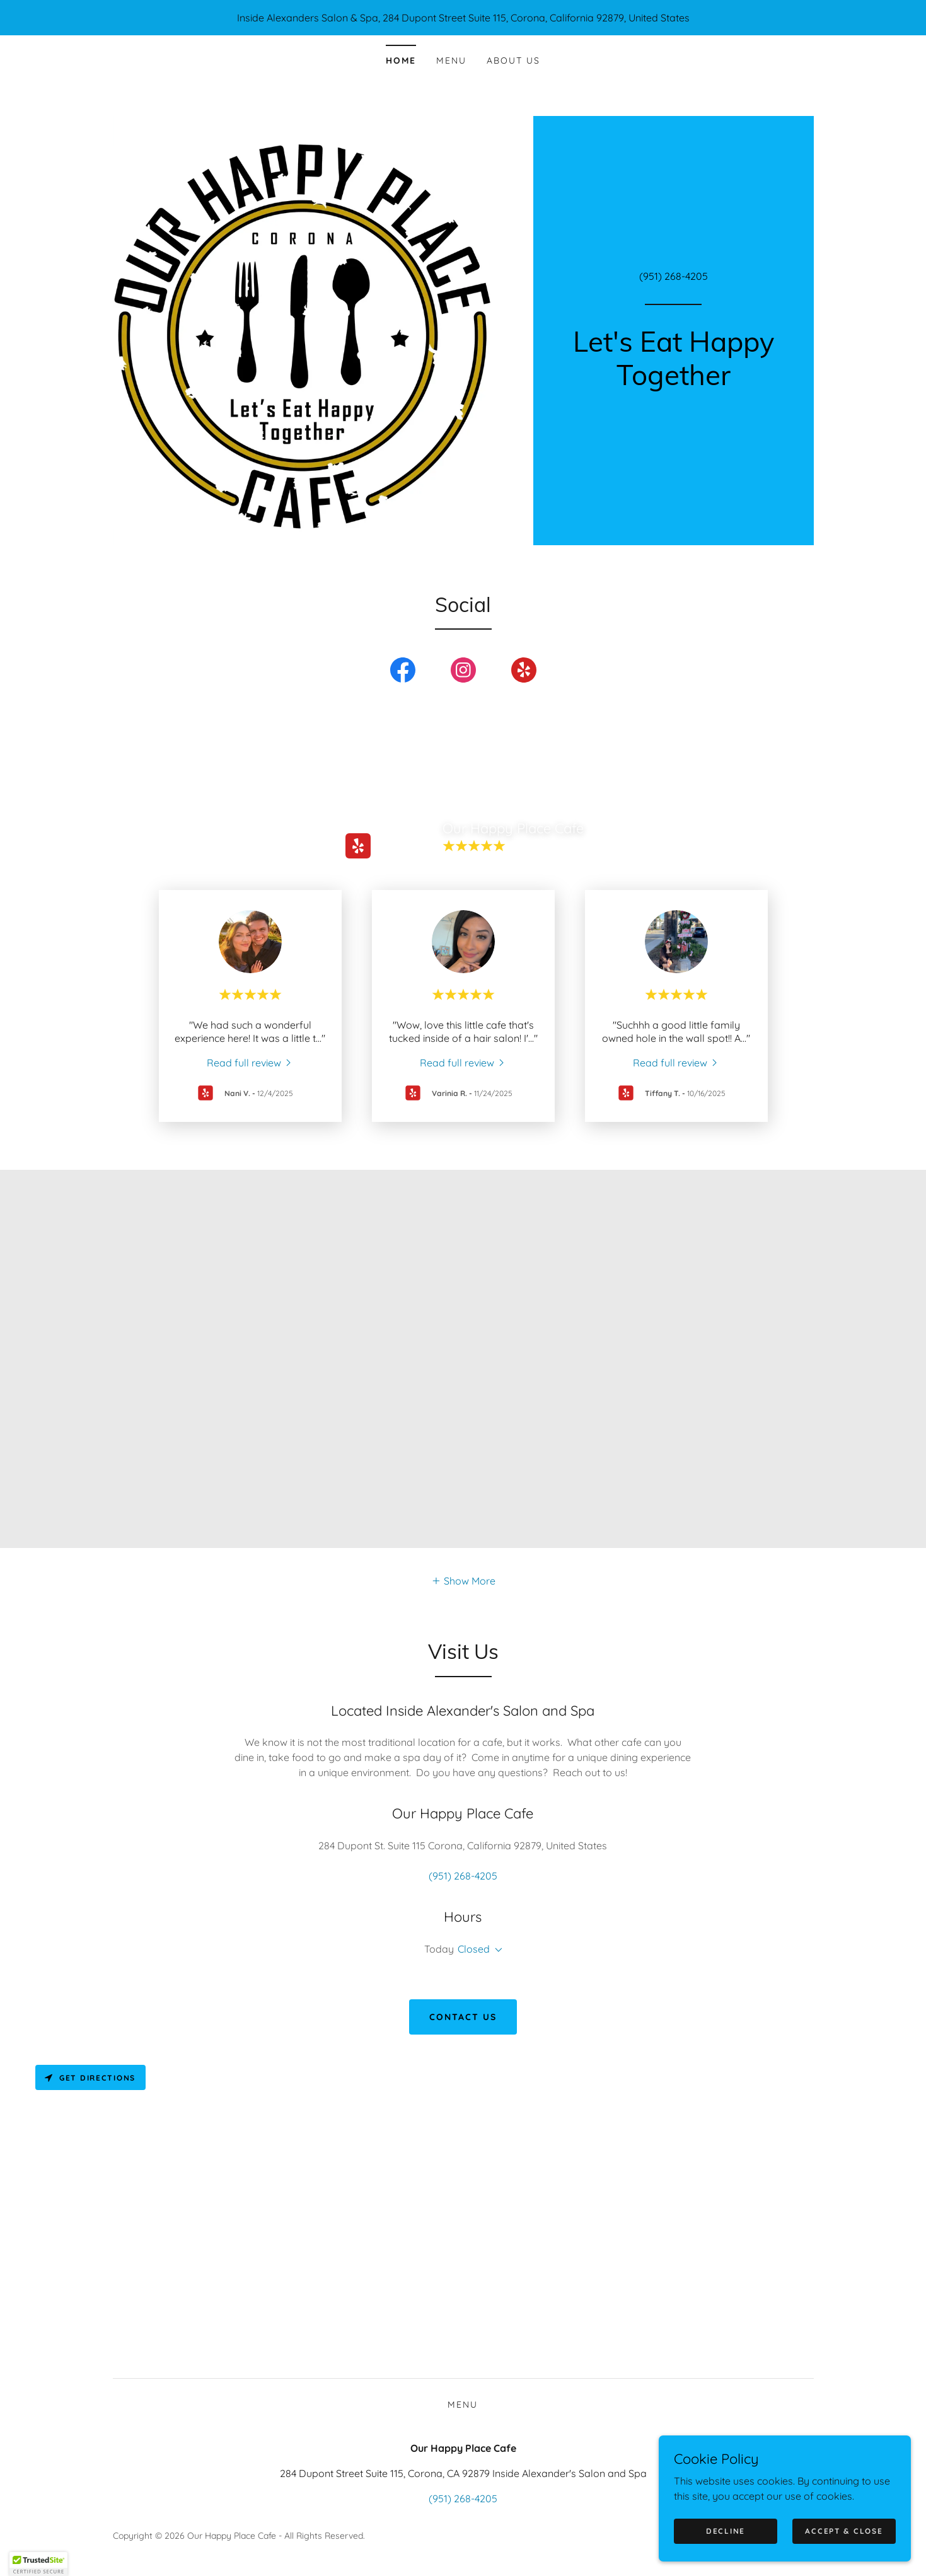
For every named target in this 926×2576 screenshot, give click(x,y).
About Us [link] (513, 60)
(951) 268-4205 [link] (673, 276)
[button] (463, 1580)
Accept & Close (844, 2531)
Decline (725, 2531)
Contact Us (463, 2017)
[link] (673, 381)
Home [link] (401, 60)
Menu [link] (451, 60)
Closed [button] (474, 1949)
